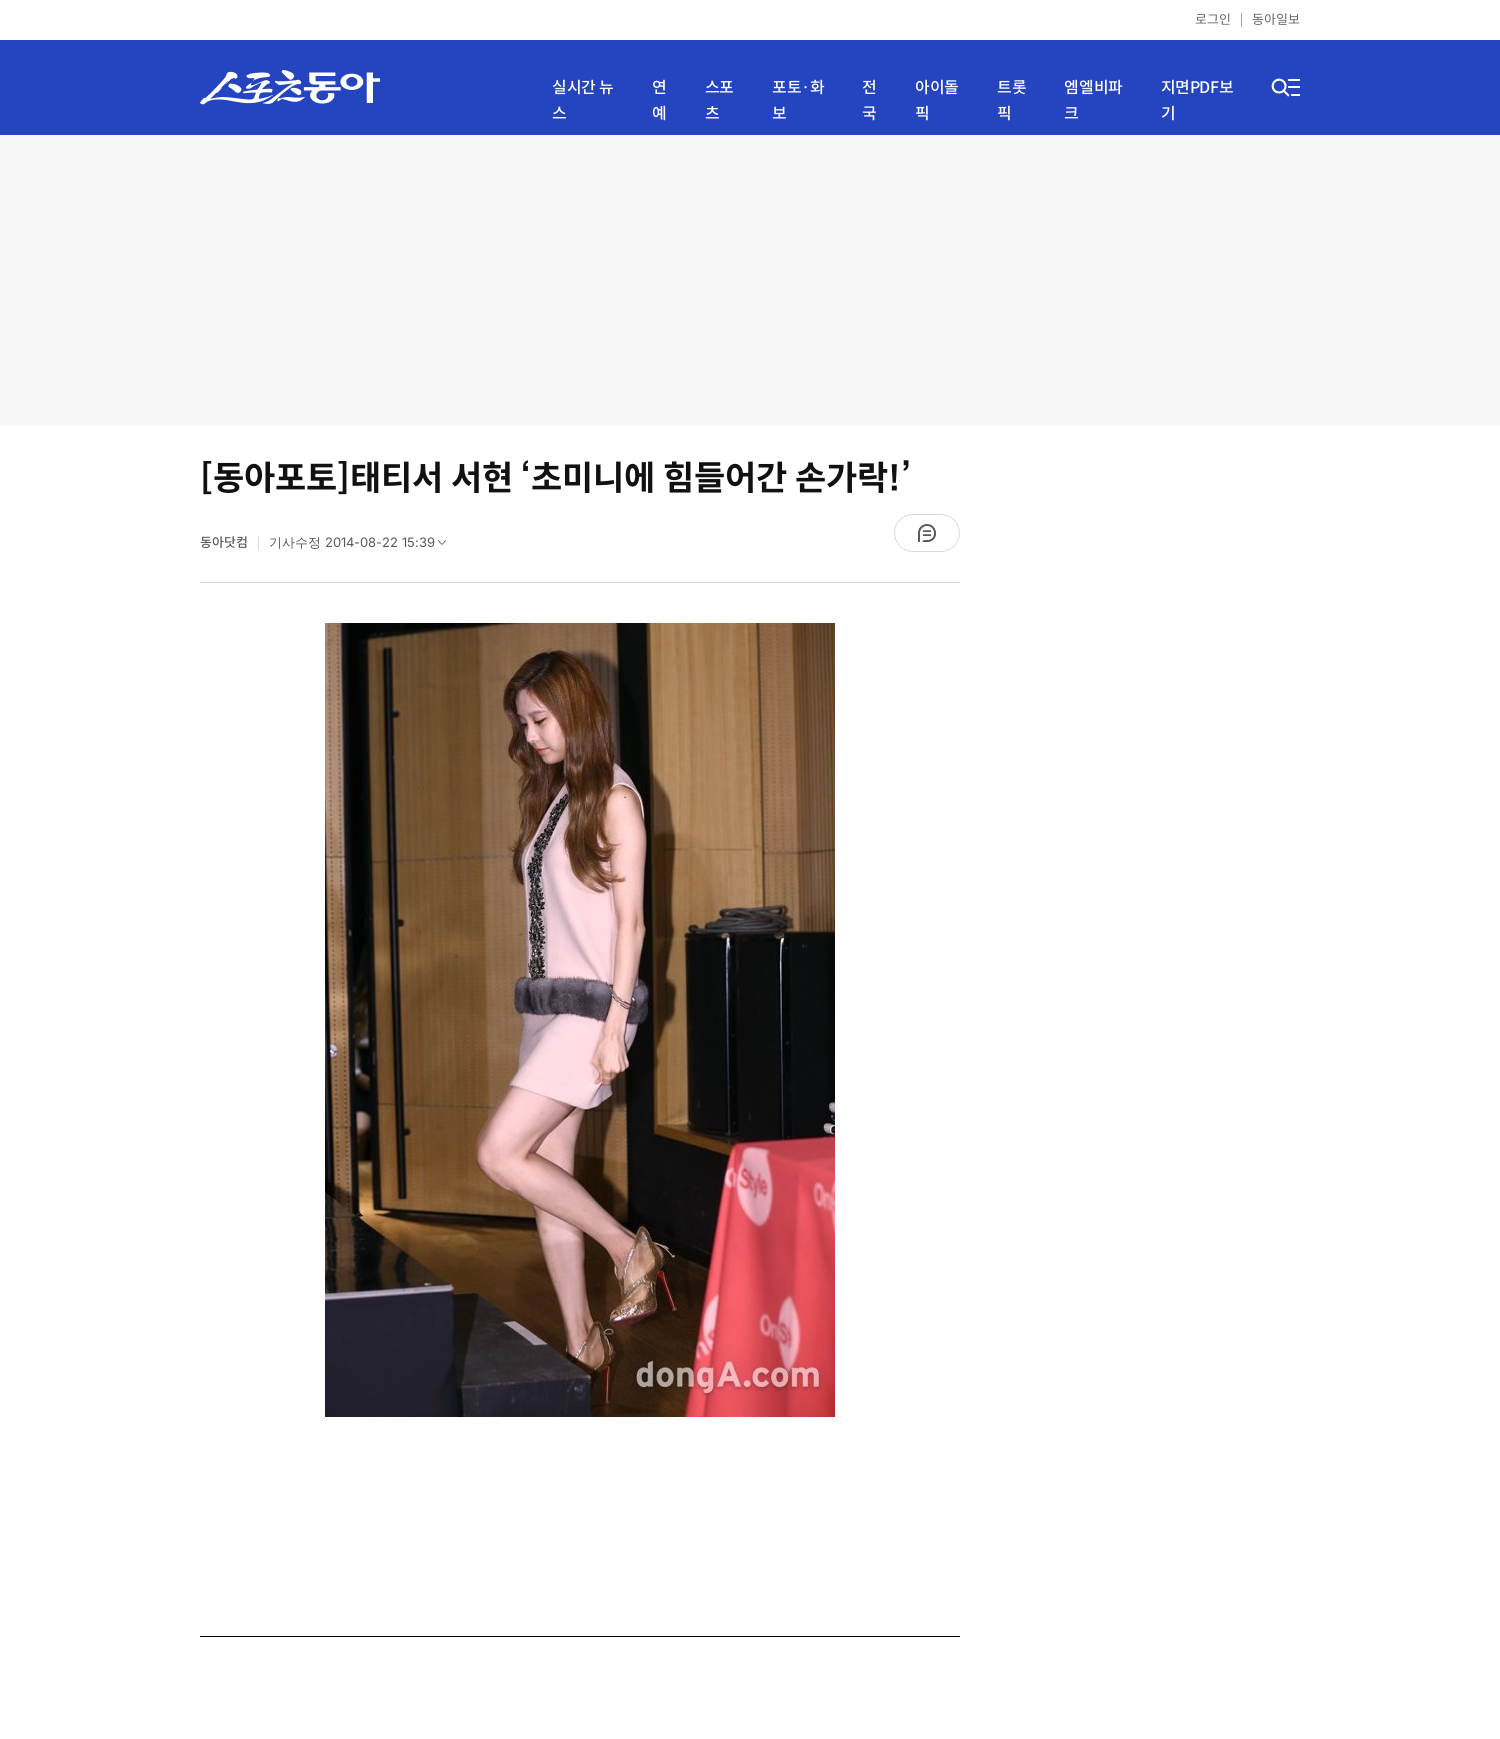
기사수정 (364, 547)
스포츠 (719, 100)
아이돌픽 (937, 100)
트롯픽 (1011, 100)
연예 (659, 100)
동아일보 (1276, 19)
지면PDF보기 (1197, 100)
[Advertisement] (750, 280)
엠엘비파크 (1093, 100)
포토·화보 (798, 100)
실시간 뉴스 (583, 100)
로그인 (1213, 19)
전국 (869, 100)
